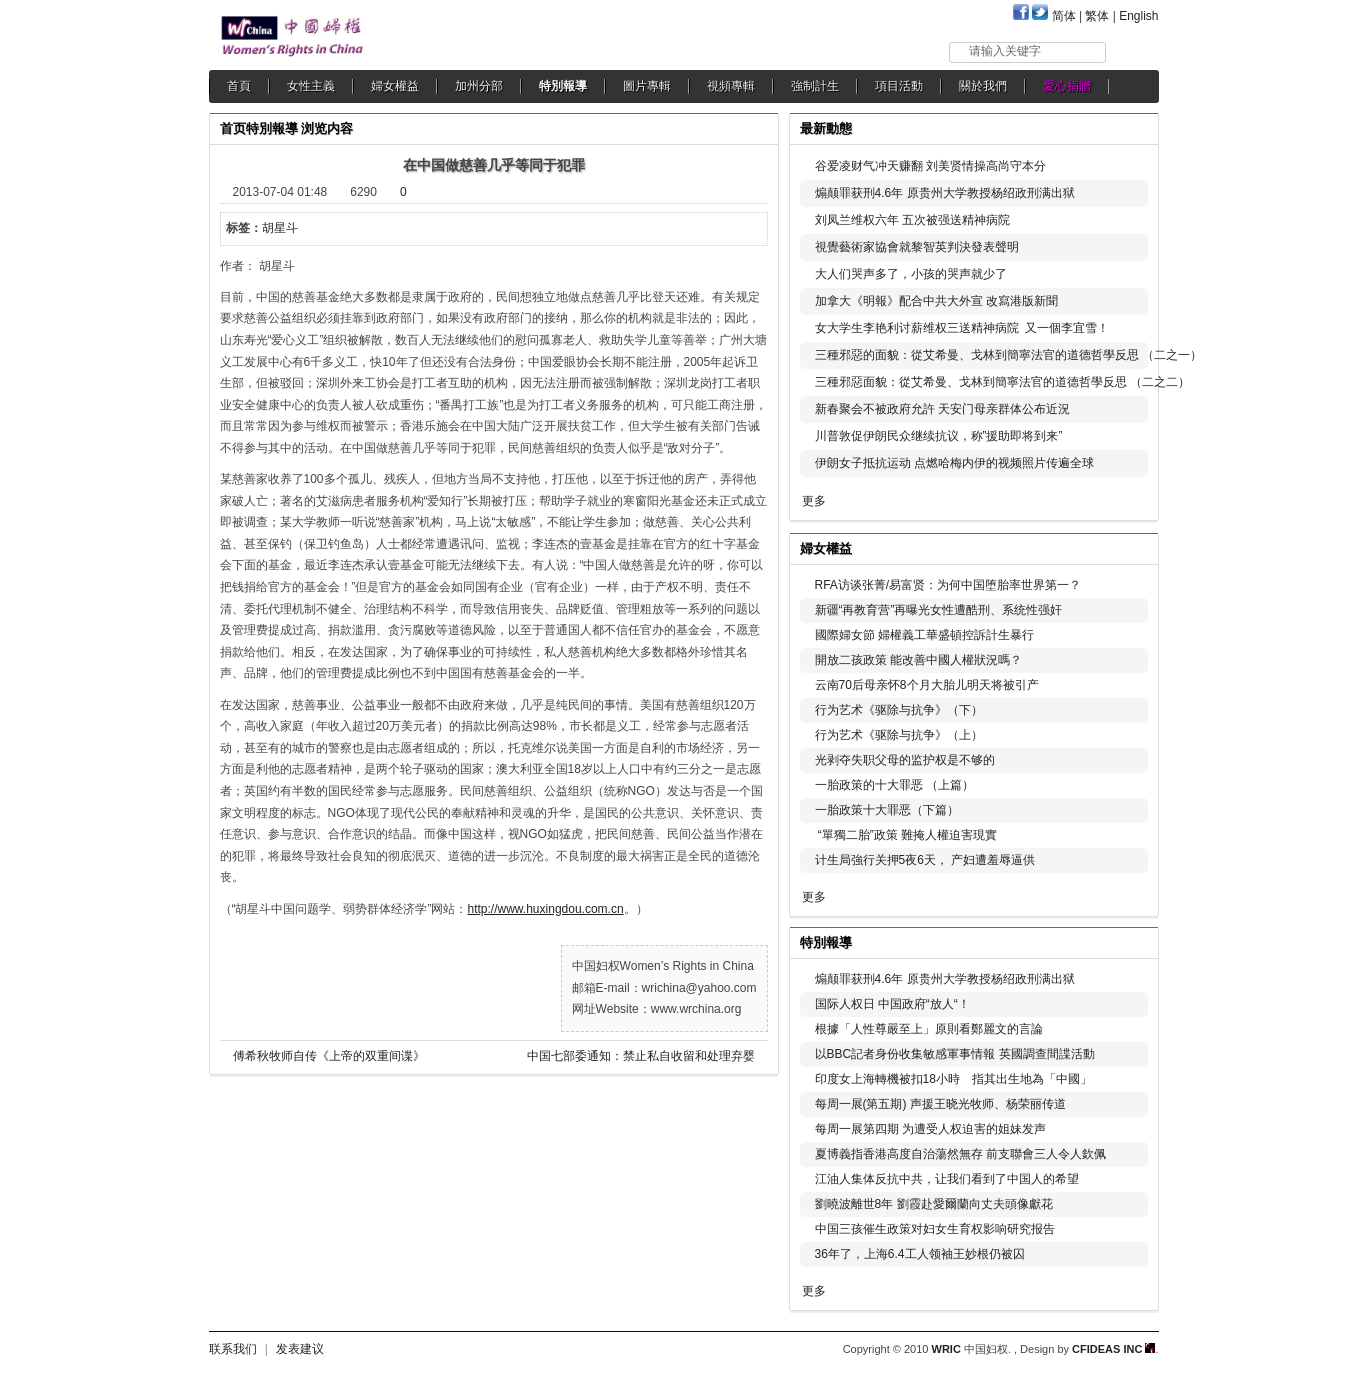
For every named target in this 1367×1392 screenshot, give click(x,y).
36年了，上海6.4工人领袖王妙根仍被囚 (920, 1254)
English (1138, 16)
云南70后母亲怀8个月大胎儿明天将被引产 (927, 685)
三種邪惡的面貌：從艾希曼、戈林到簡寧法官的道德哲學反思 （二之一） (1008, 355)
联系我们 (233, 1349)
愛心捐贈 (1067, 86)
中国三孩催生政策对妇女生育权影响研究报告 (935, 1229)
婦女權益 (395, 86)
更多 (814, 501)
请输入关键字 (1005, 51)
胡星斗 (280, 228)
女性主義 (311, 86)
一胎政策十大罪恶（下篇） (887, 810)
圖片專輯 (647, 86)
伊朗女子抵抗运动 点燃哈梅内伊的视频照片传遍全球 (954, 463)
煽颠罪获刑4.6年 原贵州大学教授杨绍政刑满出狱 (945, 193)
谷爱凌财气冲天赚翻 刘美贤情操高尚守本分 (930, 166)
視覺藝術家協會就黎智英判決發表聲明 (917, 247)
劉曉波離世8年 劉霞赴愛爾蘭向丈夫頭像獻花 (934, 1204)
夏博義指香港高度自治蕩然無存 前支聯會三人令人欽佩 (960, 1154)
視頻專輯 (731, 86)
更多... (1129, 546)
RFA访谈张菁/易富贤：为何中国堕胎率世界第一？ (948, 585)
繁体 (1097, 16)
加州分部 (479, 86)
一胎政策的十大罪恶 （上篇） (894, 785)
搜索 (1133, 51)
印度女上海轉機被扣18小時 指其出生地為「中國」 (953, 1079)
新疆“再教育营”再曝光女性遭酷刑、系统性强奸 (939, 610)
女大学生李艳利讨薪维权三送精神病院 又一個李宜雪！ (962, 328)
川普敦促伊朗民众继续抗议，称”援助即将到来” (939, 436)
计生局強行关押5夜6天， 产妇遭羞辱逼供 (925, 860)
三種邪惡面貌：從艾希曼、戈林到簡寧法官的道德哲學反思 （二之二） (1002, 382)
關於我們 (983, 86)
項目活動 (899, 86)
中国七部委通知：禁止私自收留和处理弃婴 (641, 1056)
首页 (233, 128)
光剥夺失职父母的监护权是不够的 (905, 760)
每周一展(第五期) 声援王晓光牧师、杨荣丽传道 (940, 1104)
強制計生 (815, 86)
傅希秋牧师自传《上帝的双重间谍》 (329, 1056)
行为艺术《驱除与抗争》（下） (899, 710)
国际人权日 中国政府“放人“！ (892, 1004)
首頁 (239, 86)
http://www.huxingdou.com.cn (546, 909)
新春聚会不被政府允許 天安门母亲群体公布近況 (942, 409)
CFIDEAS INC (1113, 1349)
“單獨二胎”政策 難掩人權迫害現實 (906, 835)
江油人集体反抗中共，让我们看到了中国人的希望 (947, 1179)
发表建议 (300, 1349)
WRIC (946, 1349)
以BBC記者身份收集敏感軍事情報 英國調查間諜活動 (955, 1054)
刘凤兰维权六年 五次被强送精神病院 (912, 220)
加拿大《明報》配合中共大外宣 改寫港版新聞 (936, 301)
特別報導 (563, 86)
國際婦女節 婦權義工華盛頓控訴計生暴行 (924, 635)
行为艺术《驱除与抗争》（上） (899, 735)
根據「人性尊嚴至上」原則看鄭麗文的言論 (929, 1029)
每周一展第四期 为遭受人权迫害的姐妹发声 (930, 1129)
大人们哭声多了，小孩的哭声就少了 (911, 274)
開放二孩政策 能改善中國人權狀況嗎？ (918, 660)
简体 (1064, 16)
